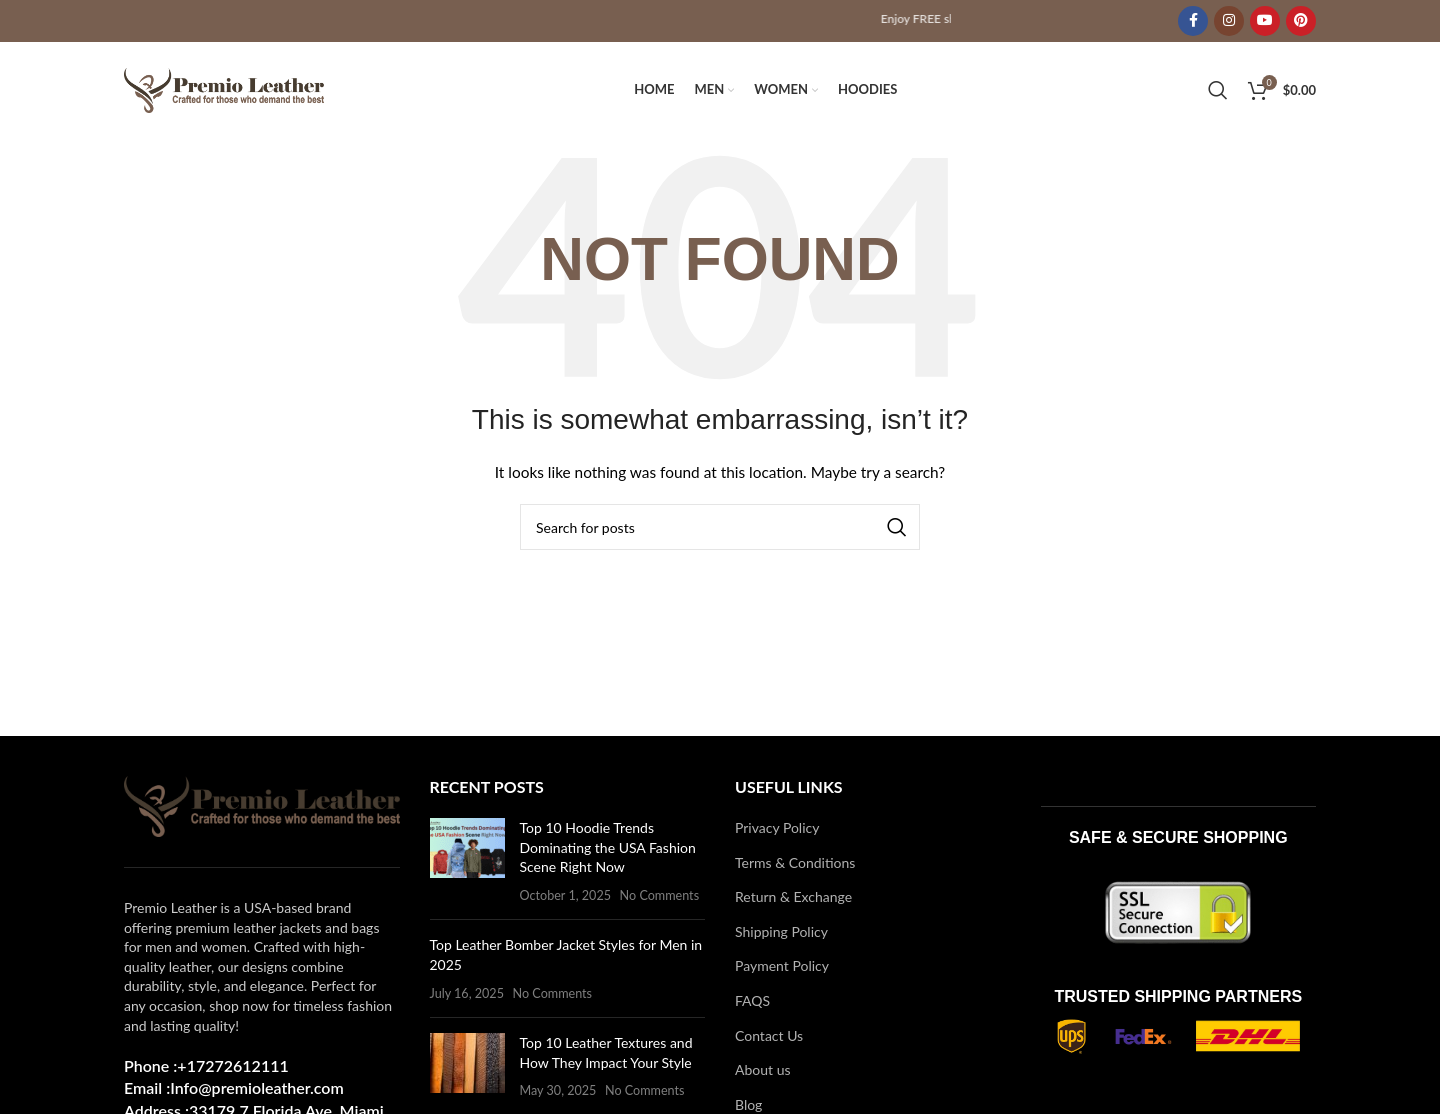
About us (763, 1073)
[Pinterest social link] (1301, 21)
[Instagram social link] (1229, 21)
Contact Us (769, 1038)
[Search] (1218, 92)
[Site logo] (224, 90)
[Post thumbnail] (467, 864)
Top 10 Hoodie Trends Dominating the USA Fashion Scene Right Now (608, 850)
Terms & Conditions (795, 865)
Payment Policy (782, 969)
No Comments (660, 898)
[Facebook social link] (1193, 21)
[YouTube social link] (1265, 21)
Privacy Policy (777, 830)
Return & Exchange (793, 900)
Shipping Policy (781, 934)
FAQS (752, 1003)
